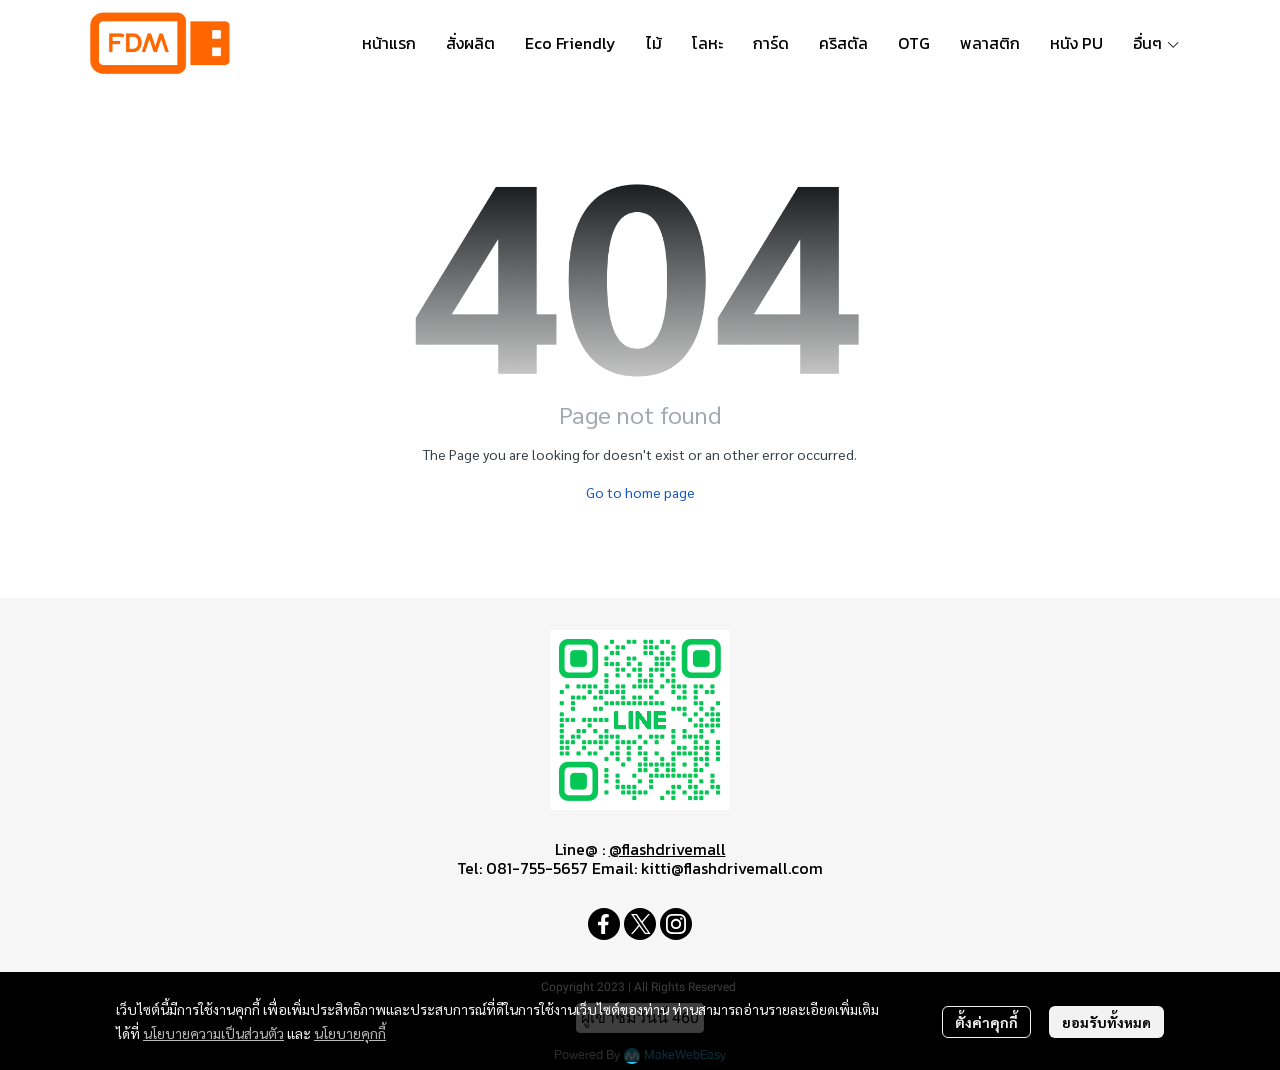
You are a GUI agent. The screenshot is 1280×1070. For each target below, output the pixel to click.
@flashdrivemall (667, 849)
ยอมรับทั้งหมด (1106, 1022)
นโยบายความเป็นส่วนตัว (213, 1033)
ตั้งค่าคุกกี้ (986, 1022)
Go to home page (640, 492)
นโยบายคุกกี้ (350, 1033)
